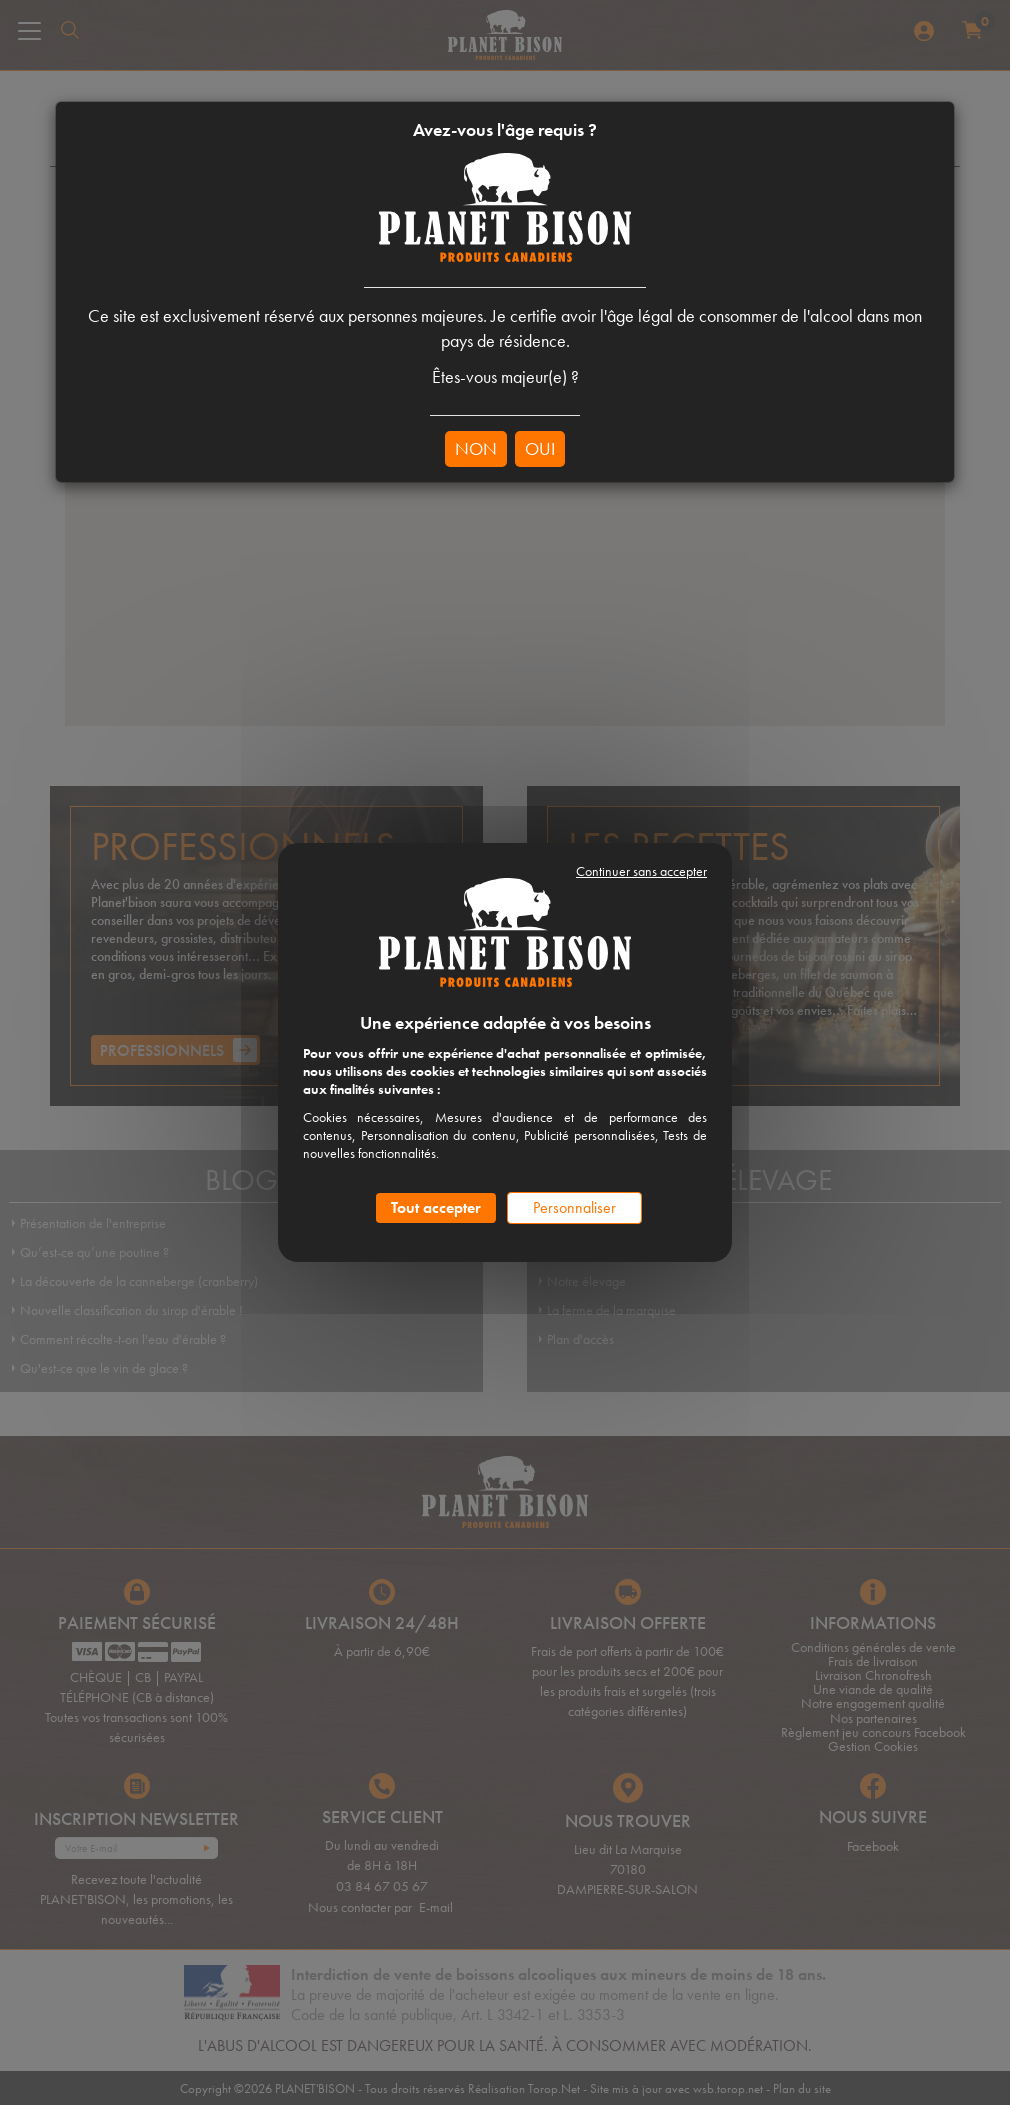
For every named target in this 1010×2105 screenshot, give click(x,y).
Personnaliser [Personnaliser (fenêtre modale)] (574, 1207)
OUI (540, 448)
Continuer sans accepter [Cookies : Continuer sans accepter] (641, 871)
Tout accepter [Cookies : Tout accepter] (436, 1207)
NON (476, 448)
